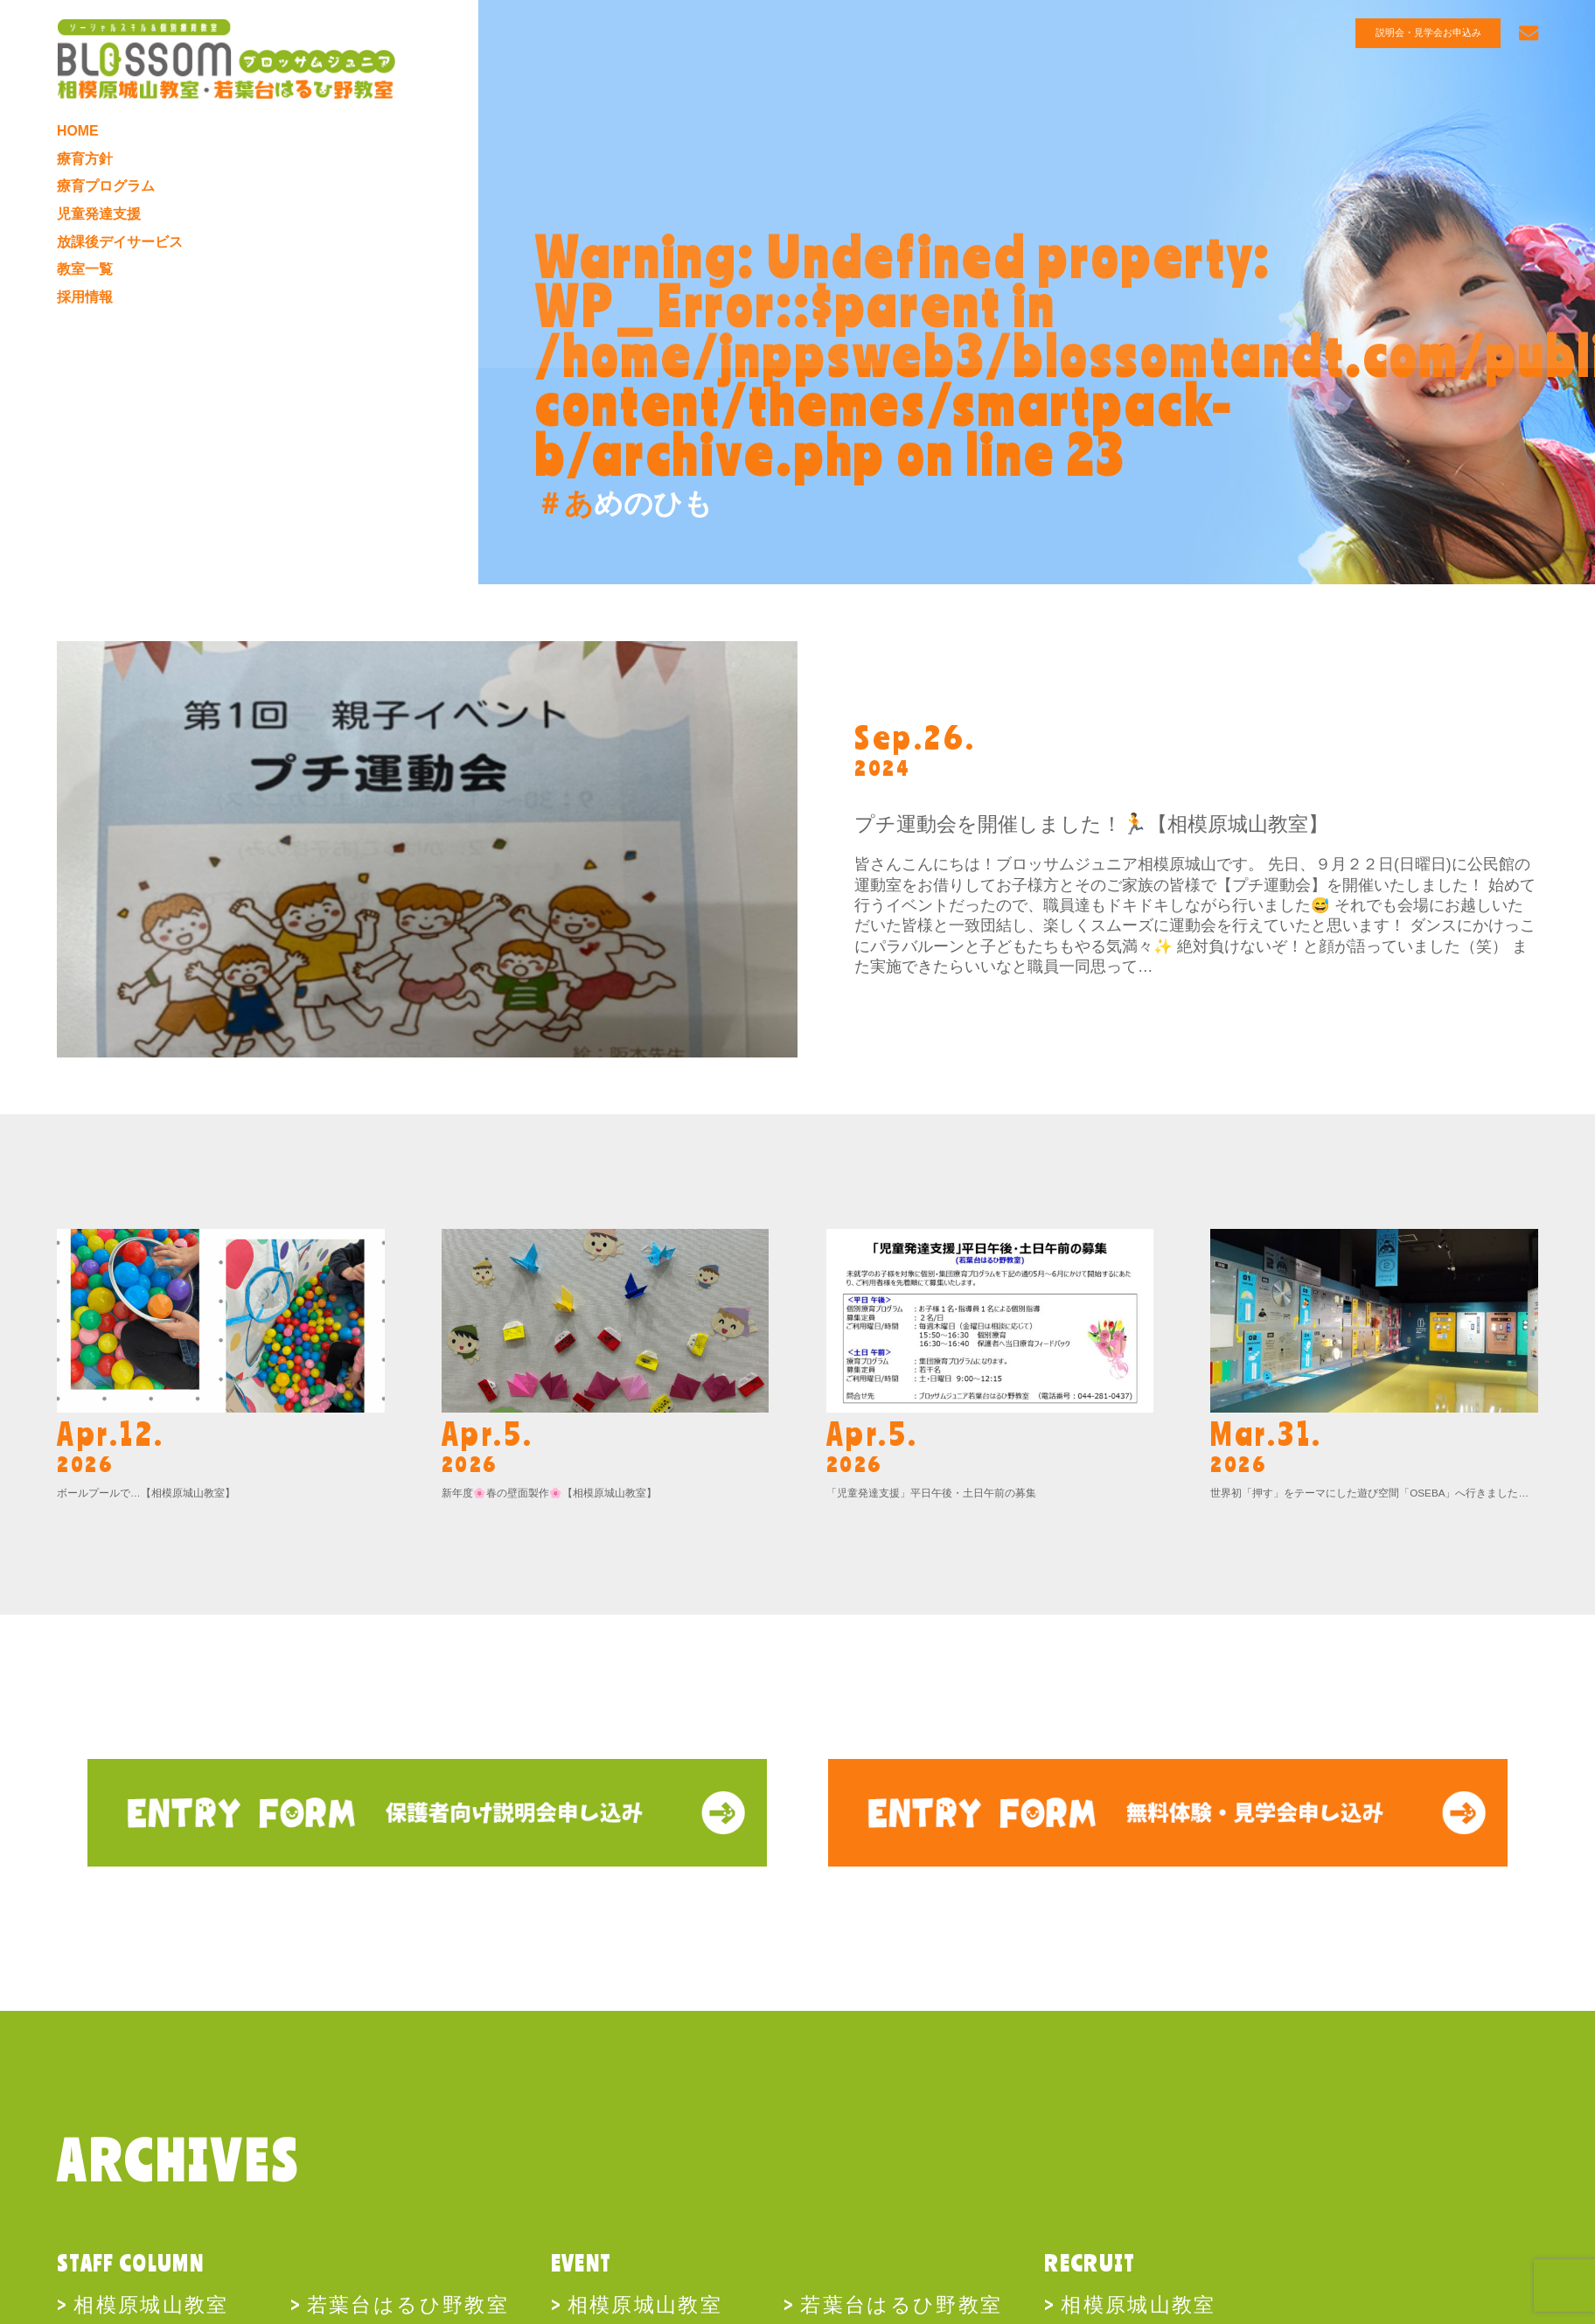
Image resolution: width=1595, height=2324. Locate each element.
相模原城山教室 (150, 2303)
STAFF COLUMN (130, 2263)
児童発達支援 (101, 225)
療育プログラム (109, 196)
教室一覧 (86, 286)
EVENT (581, 2263)
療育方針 (86, 165)
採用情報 (86, 316)
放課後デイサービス (124, 256)
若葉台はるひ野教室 (408, 2303)
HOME (79, 135)
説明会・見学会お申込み (1433, 33)
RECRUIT (1089, 2263)
